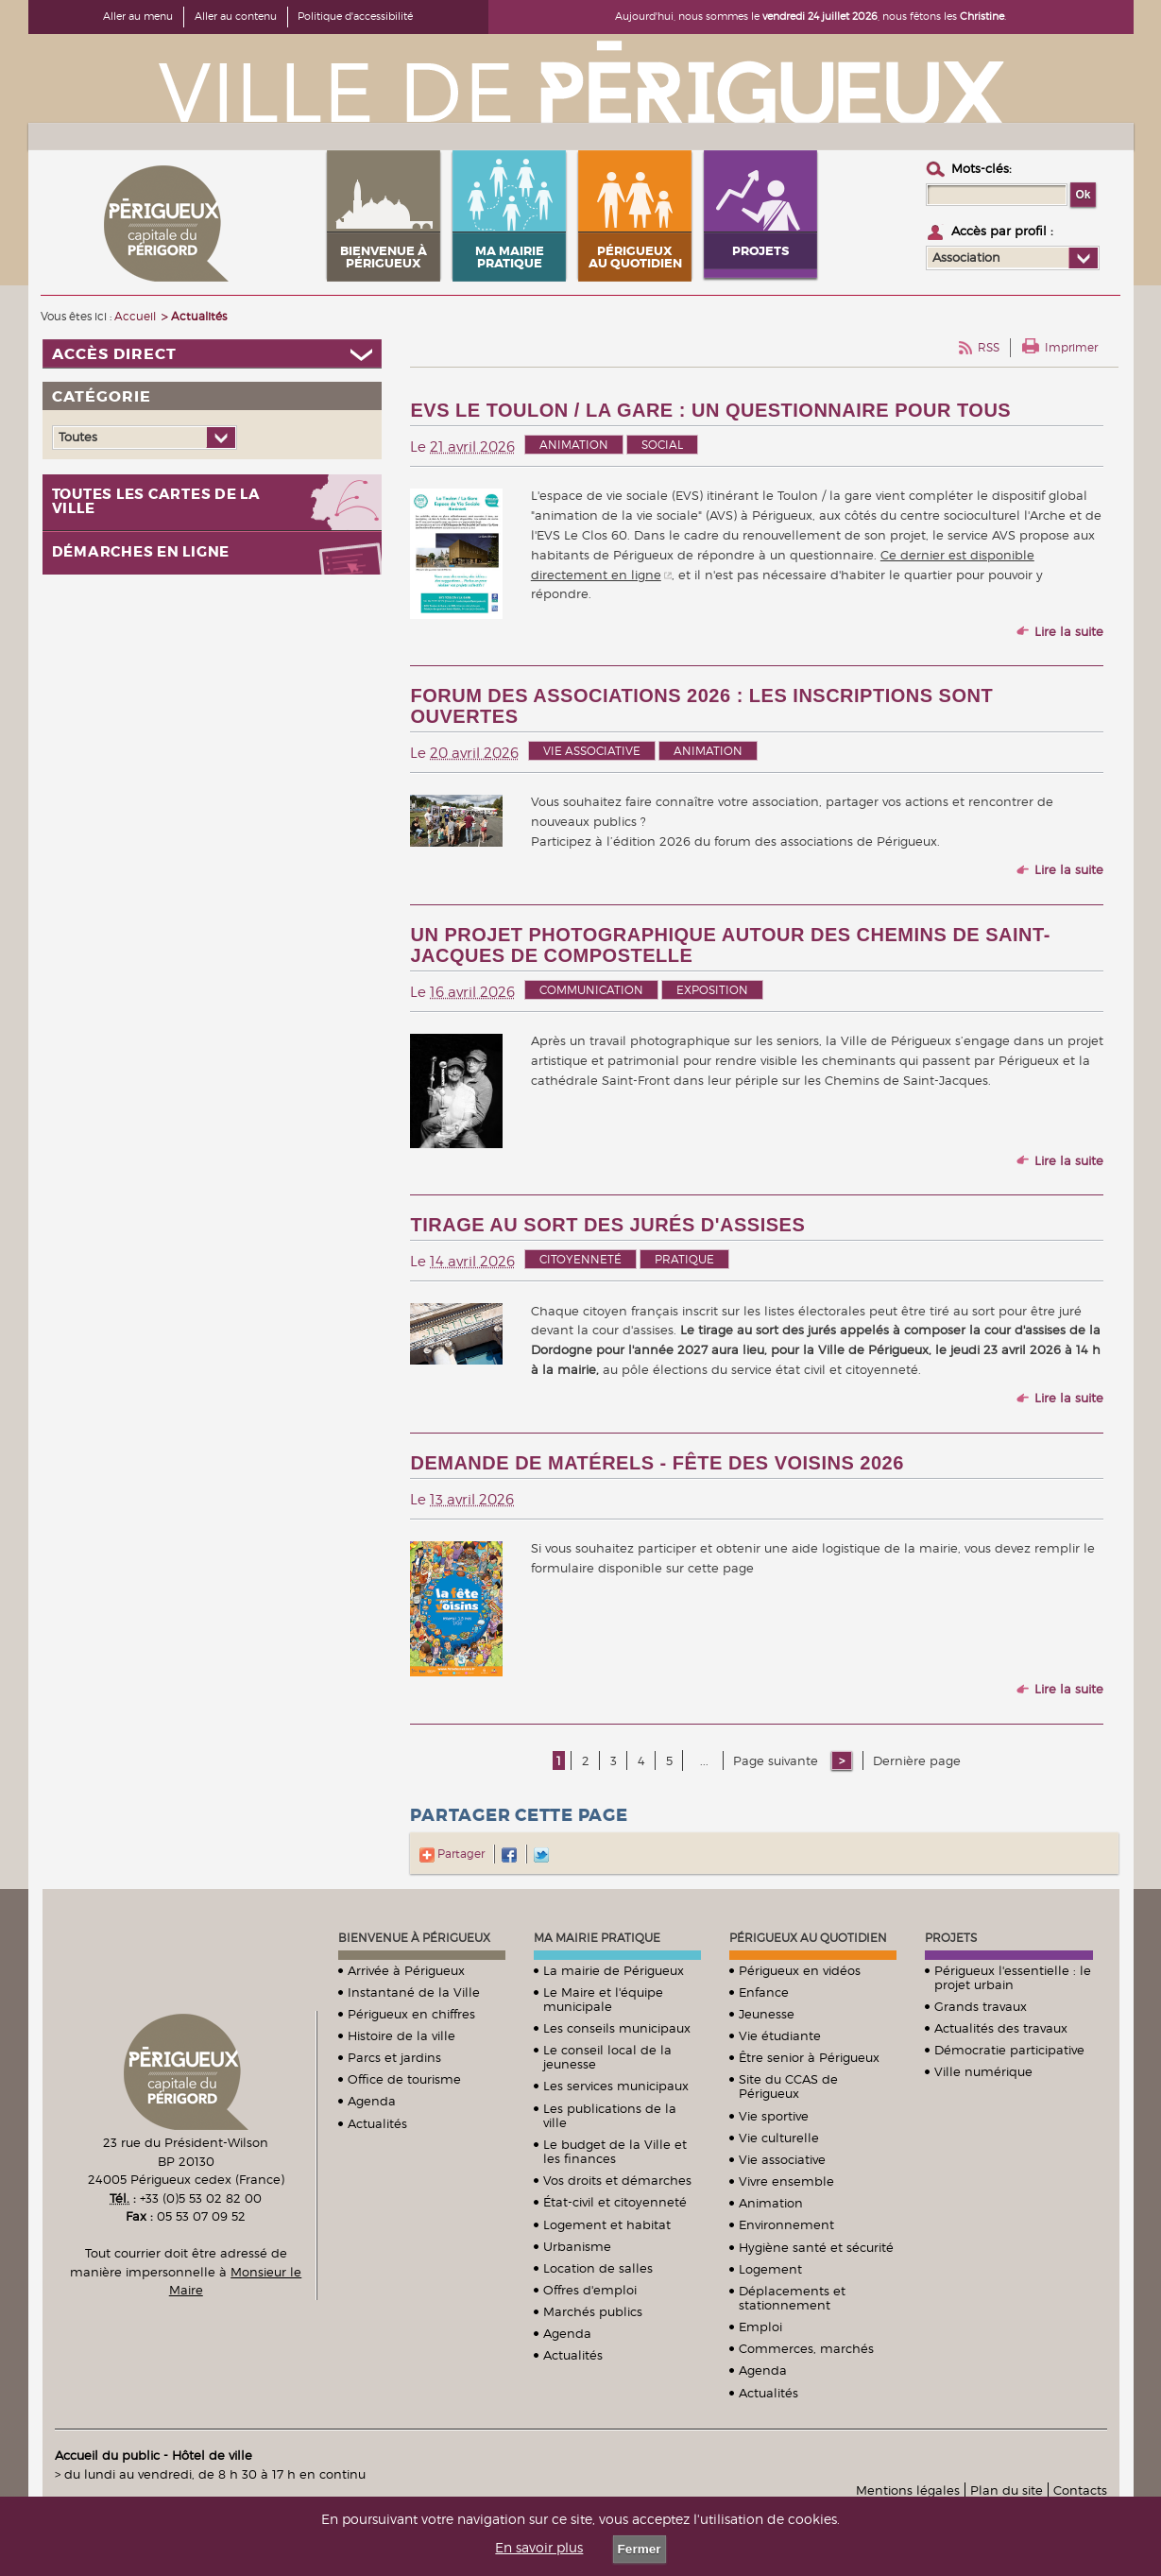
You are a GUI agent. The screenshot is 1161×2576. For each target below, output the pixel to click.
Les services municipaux (616, 2085)
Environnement (786, 2224)
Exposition (712, 990)
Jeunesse (766, 2013)
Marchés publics (592, 2311)
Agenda (372, 2100)
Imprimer (1071, 347)
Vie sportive (774, 2115)
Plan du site (1006, 2490)
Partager (452, 1853)
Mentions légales (908, 2490)
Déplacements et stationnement (792, 2297)
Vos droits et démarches (617, 2180)
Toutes (78, 436)
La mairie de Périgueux (613, 1970)
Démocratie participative (1009, 2049)
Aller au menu (138, 16)
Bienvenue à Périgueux (414, 1938)
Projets (951, 1938)
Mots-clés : (981, 168)
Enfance (764, 1992)
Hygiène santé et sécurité (816, 2247)
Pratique (684, 1259)
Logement (770, 2268)
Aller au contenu (236, 16)
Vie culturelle (779, 2137)
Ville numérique (983, 2071)
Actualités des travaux (1000, 2027)
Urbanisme (577, 2246)
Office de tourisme (404, 2079)
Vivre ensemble (786, 2181)
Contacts (1080, 2490)
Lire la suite (1068, 631)
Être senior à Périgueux (809, 2057)
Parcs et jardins (394, 2057)
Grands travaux (980, 2006)
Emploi (760, 2326)
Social (662, 445)
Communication (591, 990)
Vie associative (591, 751)
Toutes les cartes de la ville (156, 502)
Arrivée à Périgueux (406, 1970)
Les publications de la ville (609, 2115)
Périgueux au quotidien (808, 1938)
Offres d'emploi (590, 2289)
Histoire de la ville (401, 2035)
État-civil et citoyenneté (615, 2201)
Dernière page (917, 1760)
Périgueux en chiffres (411, 2013)
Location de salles (598, 2267)
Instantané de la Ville (414, 1992)
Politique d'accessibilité (355, 16)
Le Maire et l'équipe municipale (603, 1999)
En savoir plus (539, 2547)
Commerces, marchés (806, 2348)
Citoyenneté (580, 1259)
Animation (573, 445)
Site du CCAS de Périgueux (788, 2086)
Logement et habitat (607, 2224)
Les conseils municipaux (617, 2027)
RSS (988, 347)
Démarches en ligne (141, 552)
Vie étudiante (780, 2035)
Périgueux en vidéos (800, 1970)
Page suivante (777, 1760)
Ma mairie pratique (597, 1938)
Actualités (377, 2123)
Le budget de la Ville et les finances (615, 2151)
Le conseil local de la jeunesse (607, 2056)
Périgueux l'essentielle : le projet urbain (1012, 1977)
